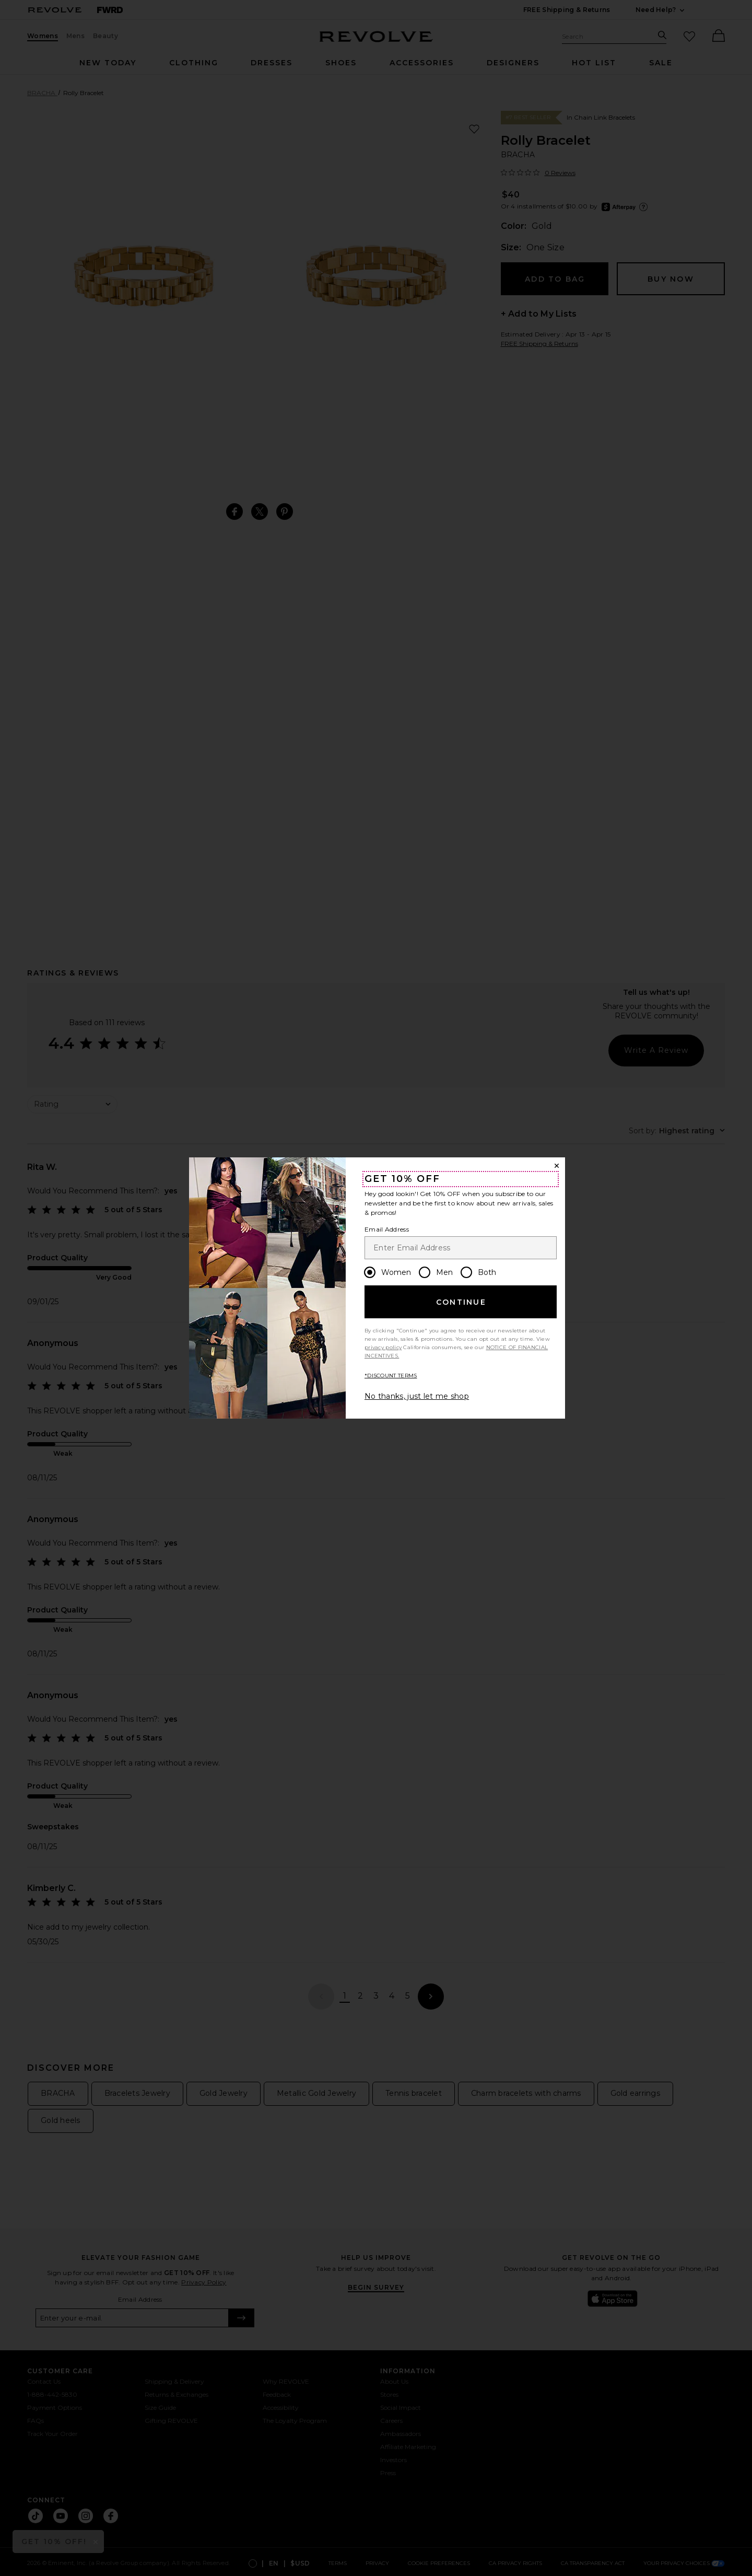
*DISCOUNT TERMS (391, 1375)
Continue (461, 1302)
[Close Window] (556, 1165)
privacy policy (383, 1347)
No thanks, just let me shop (417, 1396)
